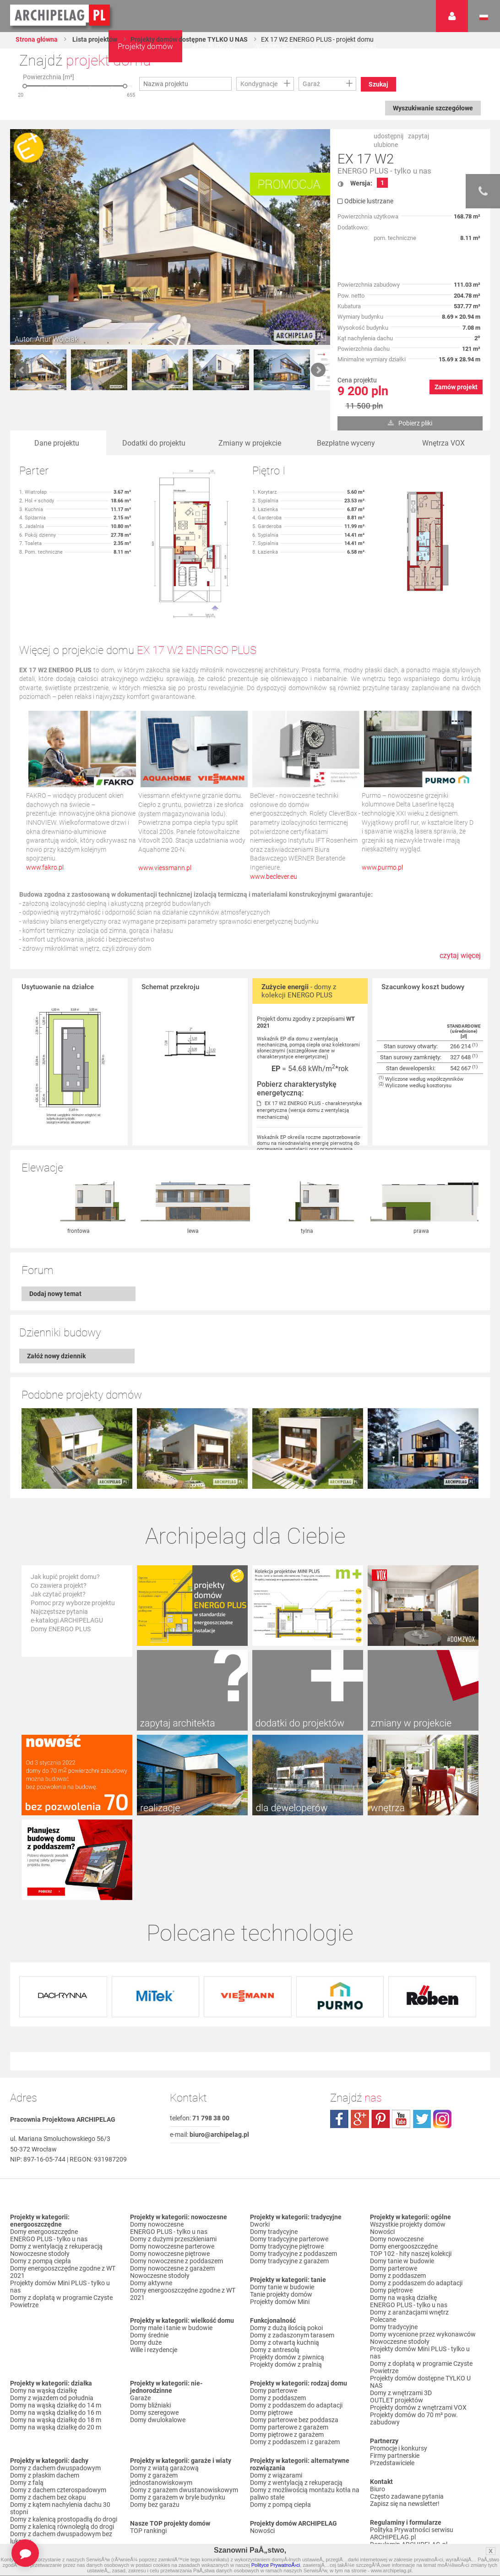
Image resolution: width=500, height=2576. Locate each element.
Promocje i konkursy (398, 2368)
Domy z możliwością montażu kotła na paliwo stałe (304, 2413)
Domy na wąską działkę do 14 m (55, 2325)
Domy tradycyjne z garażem (289, 2180)
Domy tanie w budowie (282, 2207)
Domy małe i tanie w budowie (171, 2247)
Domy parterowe (273, 2310)
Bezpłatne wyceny (346, 443)
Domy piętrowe (271, 2332)
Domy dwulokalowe (157, 2339)
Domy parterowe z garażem (289, 2347)
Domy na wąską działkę (43, 2310)
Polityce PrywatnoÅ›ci (275, 2565)
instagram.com (442, 2039)
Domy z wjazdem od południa (51, 2317)
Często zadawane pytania (407, 2416)
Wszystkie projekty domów (408, 2144)
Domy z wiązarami (276, 2395)
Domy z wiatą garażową (164, 2387)
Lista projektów (94, 39)
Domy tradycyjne (274, 2151)
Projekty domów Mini (280, 2221)
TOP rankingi (148, 2450)
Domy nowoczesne (157, 2144)
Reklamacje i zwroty (398, 2486)
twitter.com (422, 2039)
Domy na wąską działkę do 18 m (55, 2339)
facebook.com (339, 2039)
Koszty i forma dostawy (403, 2479)
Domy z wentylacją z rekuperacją (56, 2166)
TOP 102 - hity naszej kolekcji (410, 2173)
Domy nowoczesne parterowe (172, 2166)
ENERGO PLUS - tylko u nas (384, 171)
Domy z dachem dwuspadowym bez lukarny (61, 2457)
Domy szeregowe (154, 2332)
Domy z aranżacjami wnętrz (409, 2232)
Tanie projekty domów (281, 2214)
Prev (22, 370)
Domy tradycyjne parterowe (289, 2158)
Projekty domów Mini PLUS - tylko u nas (60, 2206)
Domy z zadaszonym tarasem (292, 2255)
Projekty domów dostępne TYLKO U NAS (189, 39)
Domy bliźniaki (150, 2325)
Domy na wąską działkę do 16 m (55, 2332)
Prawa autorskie (393, 2501)
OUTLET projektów (396, 2320)
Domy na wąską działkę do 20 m (55, 2347)
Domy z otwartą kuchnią (284, 2262)
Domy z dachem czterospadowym (58, 2409)
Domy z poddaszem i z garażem (295, 2361)
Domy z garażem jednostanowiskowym (161, 2398)
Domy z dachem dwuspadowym (55, 2387)
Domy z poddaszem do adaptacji (296, 2325)
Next (318, 370)
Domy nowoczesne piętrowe (170, 2173)
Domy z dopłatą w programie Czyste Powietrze (61, 2221)
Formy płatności (393, 2471)
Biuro (377, 2409)
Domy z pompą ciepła (40, 2180)
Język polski (483, 17)
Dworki (260, 2144)
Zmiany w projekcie (249, 443)
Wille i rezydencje (153, 2269)
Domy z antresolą (274, 2269)
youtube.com (401, 2039)
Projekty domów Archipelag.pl (60, 15)
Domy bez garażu (154, 2424)
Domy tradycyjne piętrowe (287, 2166)
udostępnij (388, 136)
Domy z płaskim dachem (44, 2395)
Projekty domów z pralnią (286, 2284)
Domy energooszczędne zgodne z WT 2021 (62, 2191)
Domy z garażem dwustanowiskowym (184, 2409)
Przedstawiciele (392, 2382)
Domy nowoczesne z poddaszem (176, 2180)
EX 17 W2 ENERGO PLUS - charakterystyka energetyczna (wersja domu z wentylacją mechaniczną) (309, 1110)
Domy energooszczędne (44, 2151)
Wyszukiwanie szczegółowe (433, 108)
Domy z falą (26, 2402)
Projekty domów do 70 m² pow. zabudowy (414, 2338)
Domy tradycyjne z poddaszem (293, 2173)
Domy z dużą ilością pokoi (286, 2247)
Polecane (383, 2239)
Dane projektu (56, 443)
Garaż (311, 83)
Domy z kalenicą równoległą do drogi (62, 2446)
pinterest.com (380, 2039)
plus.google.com (360, 2039)
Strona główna (37, 39)
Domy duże (146, 2262)
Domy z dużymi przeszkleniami (173, 2158)
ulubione (386, 144)
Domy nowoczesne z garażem (172, 2188)
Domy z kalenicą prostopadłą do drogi (63, 2439)
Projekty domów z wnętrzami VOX (418, 2327)
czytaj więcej (460, 960)
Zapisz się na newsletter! (405, 2423)
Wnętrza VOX (443, 443)
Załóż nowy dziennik (56, 1356)
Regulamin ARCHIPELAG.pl (408, 2464)
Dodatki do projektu (153, 443)
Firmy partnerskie (394, 2375)
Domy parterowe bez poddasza (294, 2339)
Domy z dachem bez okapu (48, 2417)
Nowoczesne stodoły (40, 2173)
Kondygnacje (258, 83)
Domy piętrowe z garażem (287, 2354)
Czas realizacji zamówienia (408, 2493)
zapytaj (418, 136)
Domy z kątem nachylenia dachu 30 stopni (60, 2428)
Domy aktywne (151, 2202)
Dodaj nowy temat (55, 1293)
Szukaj (378, 84)
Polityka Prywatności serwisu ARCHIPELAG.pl (411, 2453)
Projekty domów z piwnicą (287, 2277)
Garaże (140, 2317)
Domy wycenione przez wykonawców (423, 2254)
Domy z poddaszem (278, 2317)
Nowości (262, 2450)
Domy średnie (149, 2255)
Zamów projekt (456, 387)
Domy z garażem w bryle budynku (177, 2417)
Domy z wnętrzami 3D (401, 2312)
